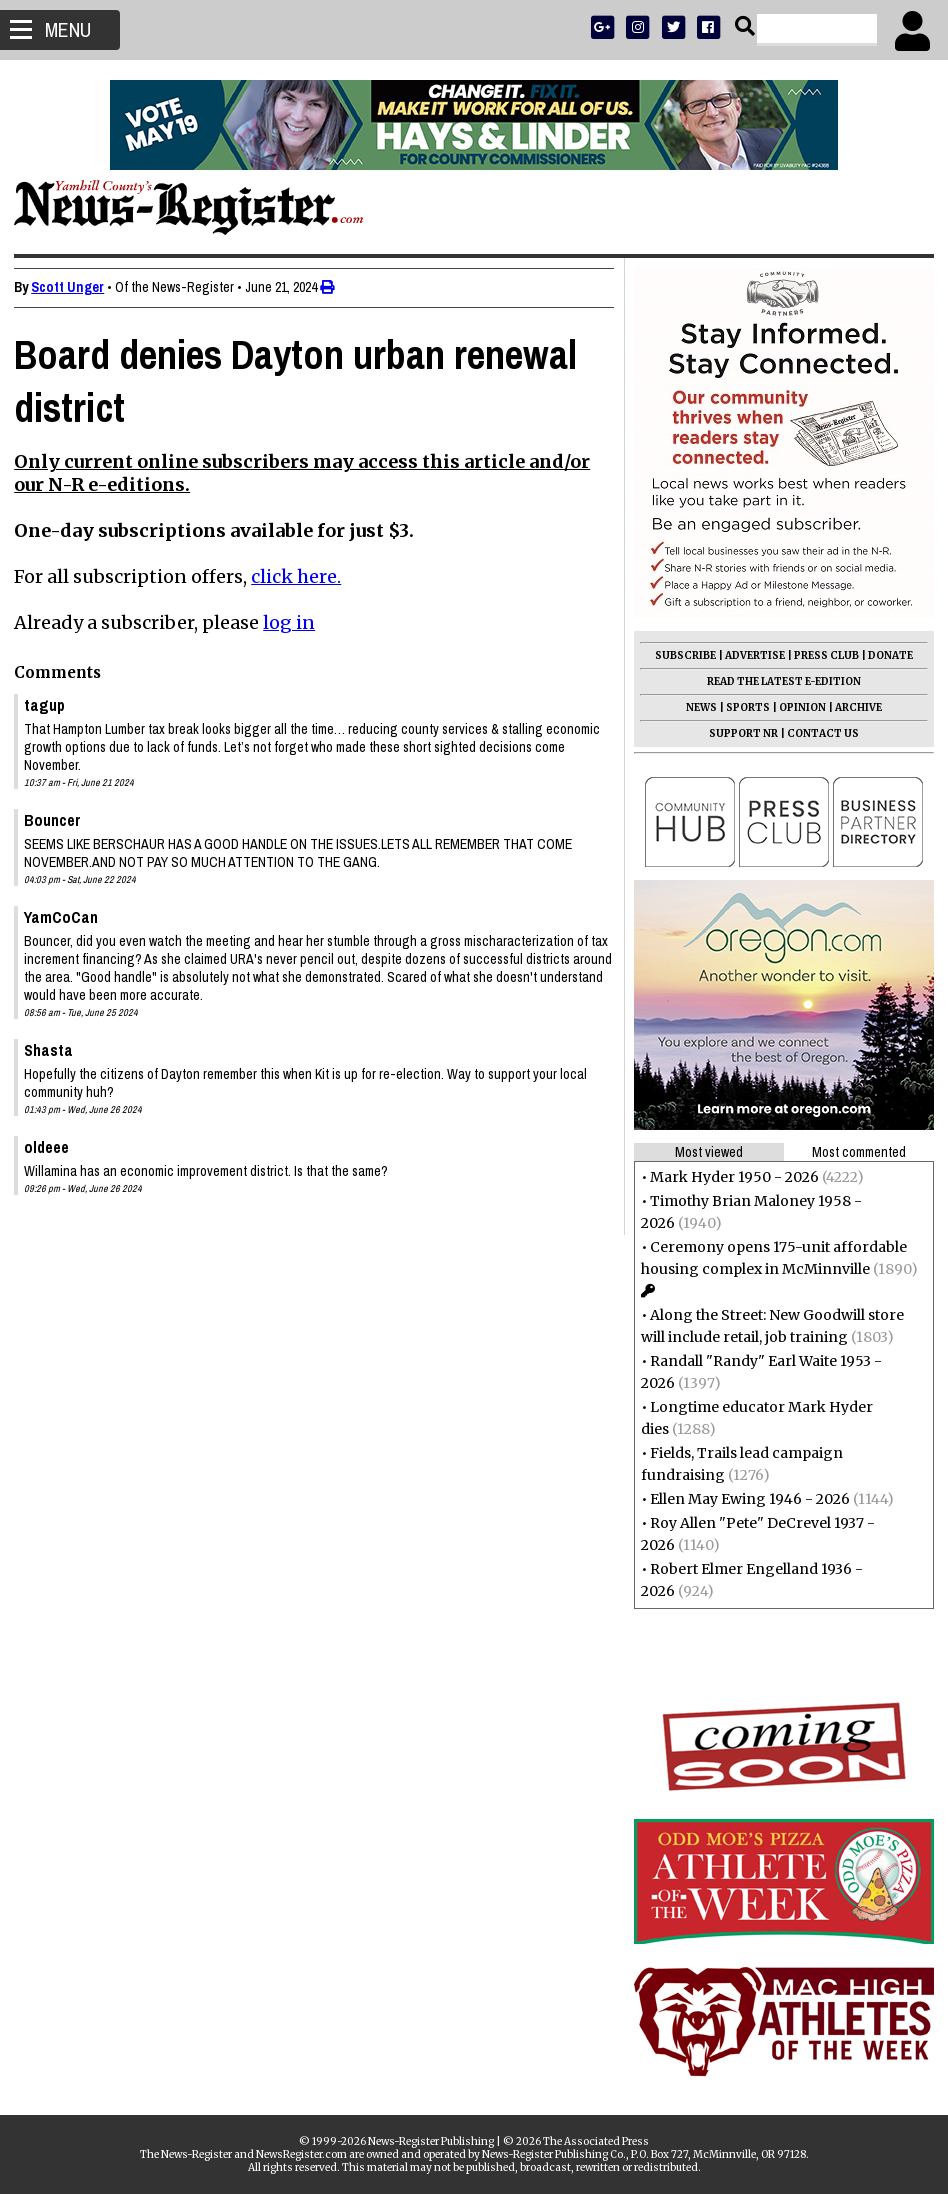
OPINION (796, 707)
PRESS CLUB (820, 655)
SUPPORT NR (737, 733)
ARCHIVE (852, 707)
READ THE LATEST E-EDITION (778, 681)
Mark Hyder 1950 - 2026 (728, 1177)
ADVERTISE (749, 655)
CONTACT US (817, 733)
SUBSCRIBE (679, 655)
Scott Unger (73, 287)
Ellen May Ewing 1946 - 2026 (744, 1499)
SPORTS (742, 707)
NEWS (695, 707)
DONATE (884, 655)
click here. (302, 576)
